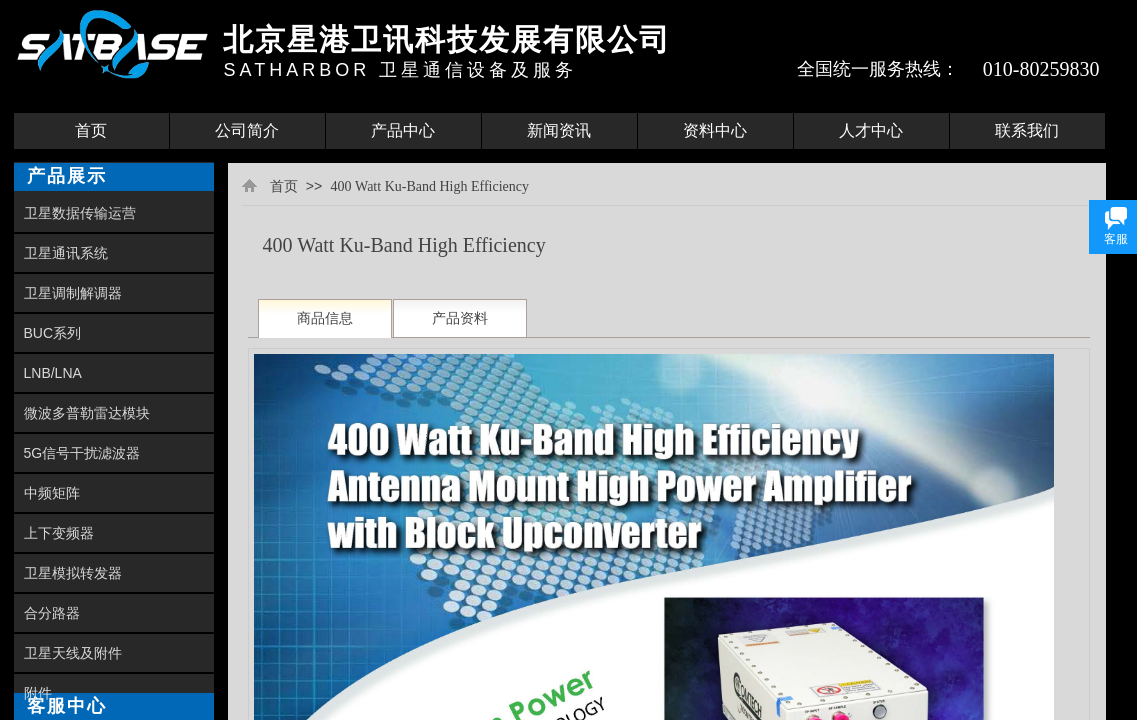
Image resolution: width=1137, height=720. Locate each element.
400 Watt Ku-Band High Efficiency (430, 186)
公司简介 (247, 130)
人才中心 (871, 130)
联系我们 (1027, 130)
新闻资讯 (559, 130)
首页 (91, 130)
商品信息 (325, 318)
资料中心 (715, 130)
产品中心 (403, 130)
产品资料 (460, 318)
